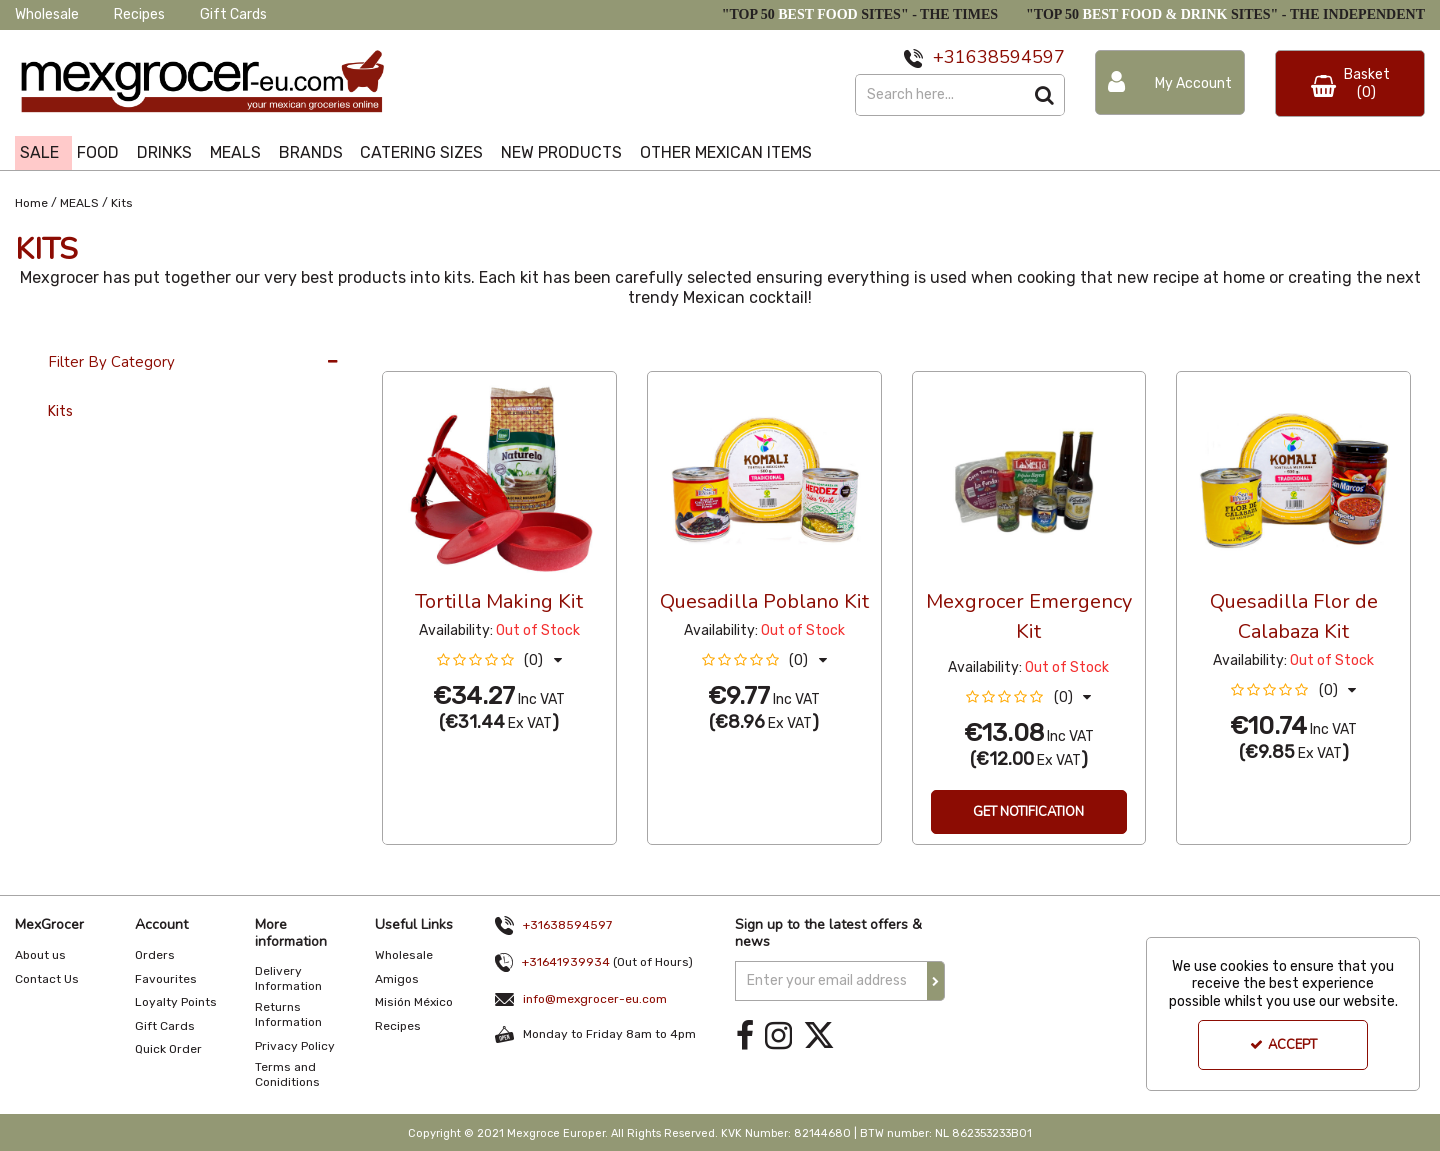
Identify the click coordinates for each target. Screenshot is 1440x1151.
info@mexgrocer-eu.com (595, 999)
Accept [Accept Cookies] (1283, 1045)
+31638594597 (567, 925)
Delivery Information (288, 978)
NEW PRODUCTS (561, 152)
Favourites (166, 979)
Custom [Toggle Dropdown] (516, 352)
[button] (499, 660)
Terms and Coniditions (287, 1074)
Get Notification (1028, 812)
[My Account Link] (1170, 82)
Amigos (397, 979)
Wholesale (47, 14)
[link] (745, 1036)
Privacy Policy (295, 1046)
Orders (155, 955)
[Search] (939, 95)
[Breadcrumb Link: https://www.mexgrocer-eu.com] (31, 201)
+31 (949, 57)
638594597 (1015, 57)
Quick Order (168, 1049)
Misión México (414, 1002)
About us (40, 955)
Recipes (139, 14)
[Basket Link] (1350, 83)
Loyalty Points (176, 1002)
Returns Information (288, 1014)
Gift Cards (233, 14)
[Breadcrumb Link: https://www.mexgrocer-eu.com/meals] (79, 201)
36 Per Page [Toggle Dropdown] (422, 352)
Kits (60, 411)
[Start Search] (1044, 95)
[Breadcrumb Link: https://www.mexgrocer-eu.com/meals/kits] (122, 201)
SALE (39, 152)
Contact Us (47, 979)
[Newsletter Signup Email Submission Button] (936, 981)
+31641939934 (566, 962)
